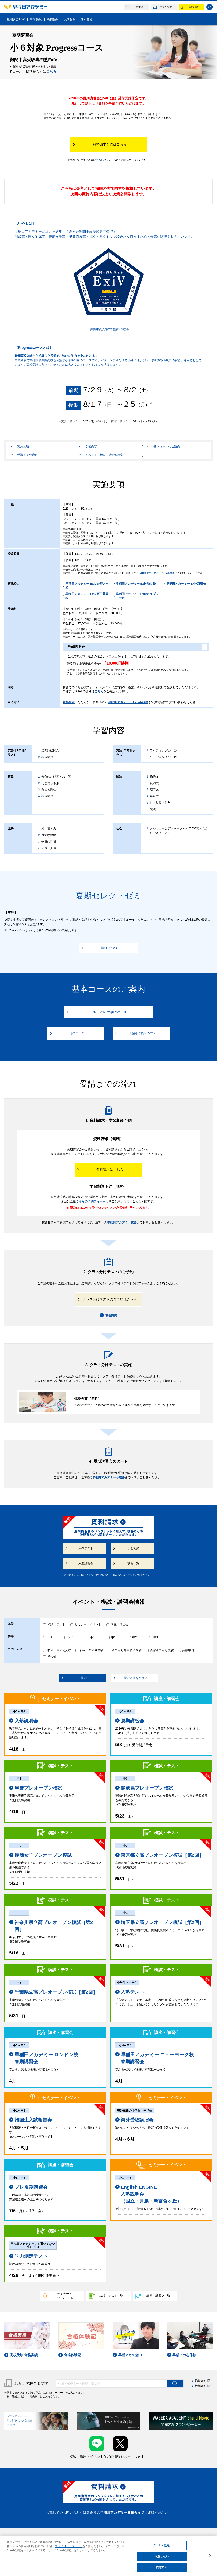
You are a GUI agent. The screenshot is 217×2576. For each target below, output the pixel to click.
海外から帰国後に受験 (127, 1650)
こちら (51, 71)
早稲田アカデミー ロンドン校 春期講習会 (43, 2058)
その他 (51, 1656)
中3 (155, 1637)
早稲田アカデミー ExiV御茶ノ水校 (85, 586)
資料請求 (69, 702)
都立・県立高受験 (91, 1650)
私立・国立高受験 (59, 1650)
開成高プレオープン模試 (144, 1788)
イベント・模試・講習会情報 (101, 455)
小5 (71, 1637)
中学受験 (36, 19)
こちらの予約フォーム (91, 1201)
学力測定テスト (28, 2256)
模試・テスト (56, 1624)
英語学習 (188, 1650)
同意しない (162, 2556)
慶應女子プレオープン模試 (40, 1855)
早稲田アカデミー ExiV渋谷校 (134, 583)
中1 (113, 1637)
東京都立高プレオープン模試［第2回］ (159, 1855)
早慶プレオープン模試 (35, 1788)
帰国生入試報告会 (30, 2120)
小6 (92, 1637)
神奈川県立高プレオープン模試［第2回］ (51, 1926)
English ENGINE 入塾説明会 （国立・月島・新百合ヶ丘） (148, 2194)
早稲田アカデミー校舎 (122, 1222)
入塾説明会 (23, 1720)
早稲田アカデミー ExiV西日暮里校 (85, 596)
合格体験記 (69, 2355)
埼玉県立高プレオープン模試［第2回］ (159, 1922)
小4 (49, 1637)
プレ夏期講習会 (28, 2187)
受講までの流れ (24, 455)
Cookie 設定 (162, 2545)
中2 (134, 1637)
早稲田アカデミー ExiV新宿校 (184, 583)
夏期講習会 (129, 1720)
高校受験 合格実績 (21, 2355)
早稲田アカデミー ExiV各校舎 (155, 573)
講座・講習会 (119, 1624)
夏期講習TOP (16, 19)
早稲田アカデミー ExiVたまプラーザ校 (136, 596)
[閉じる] (210, 2555)
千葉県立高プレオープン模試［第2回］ (53, 1992)
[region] (108, 2556)
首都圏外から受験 (162, 1650)
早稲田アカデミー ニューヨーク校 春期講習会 (154, 2058)
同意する (161, 2567)
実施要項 (20, 446)
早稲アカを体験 (181, 2355)
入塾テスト (130, 1992)
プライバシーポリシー (68, 2546)
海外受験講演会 (134, 2120)
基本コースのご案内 (163, 446)
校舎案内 (108, 1315)
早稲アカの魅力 (127, 2355)
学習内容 (88, 446)
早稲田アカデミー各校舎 (108, 1477)
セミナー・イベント (88, 1624)
